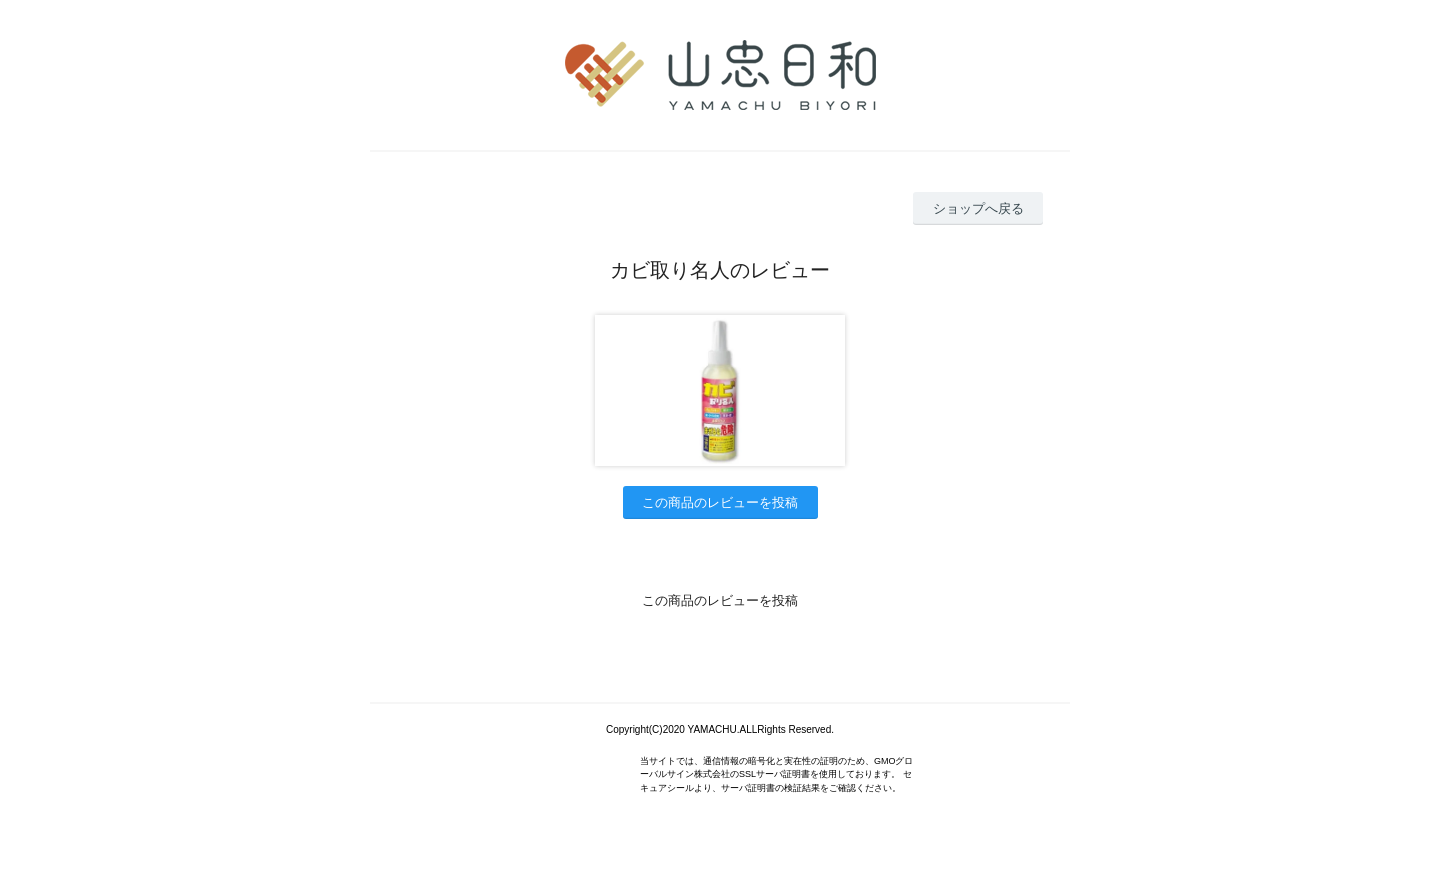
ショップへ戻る (978, 208)
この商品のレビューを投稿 (720, 502)
